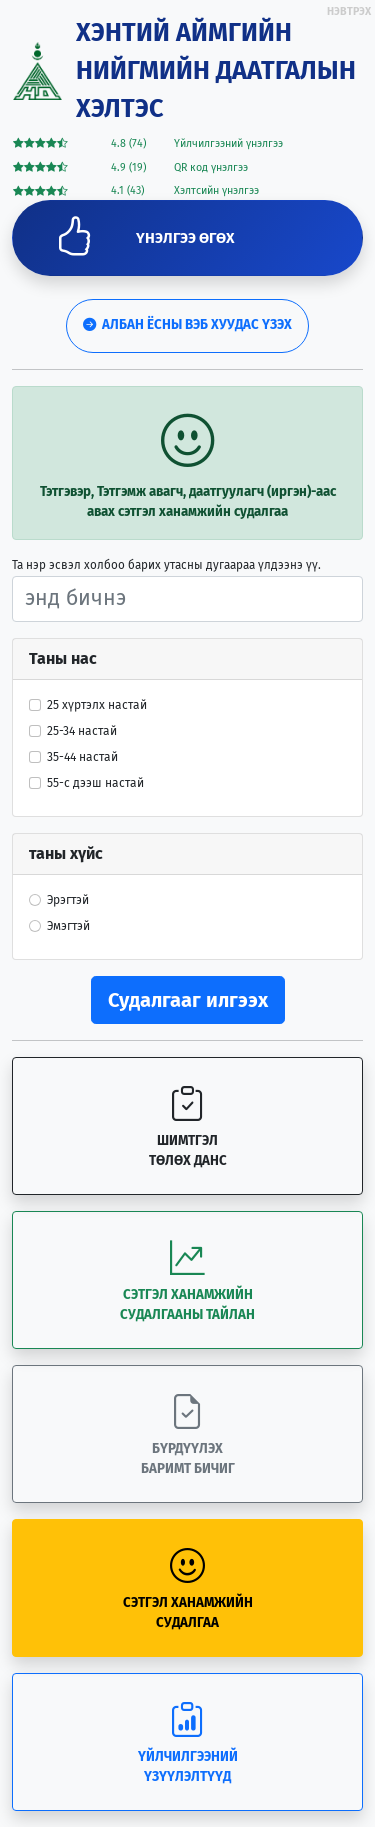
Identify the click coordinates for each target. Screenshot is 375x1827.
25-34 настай (82, 731)
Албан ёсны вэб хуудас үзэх (187, 325)
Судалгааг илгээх (188, 1000)
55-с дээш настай (95, 783)
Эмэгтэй (68, 926)
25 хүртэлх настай (97, 705)
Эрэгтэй (68, 900)
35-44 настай (82, 757)
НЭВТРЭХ (349, 11)
